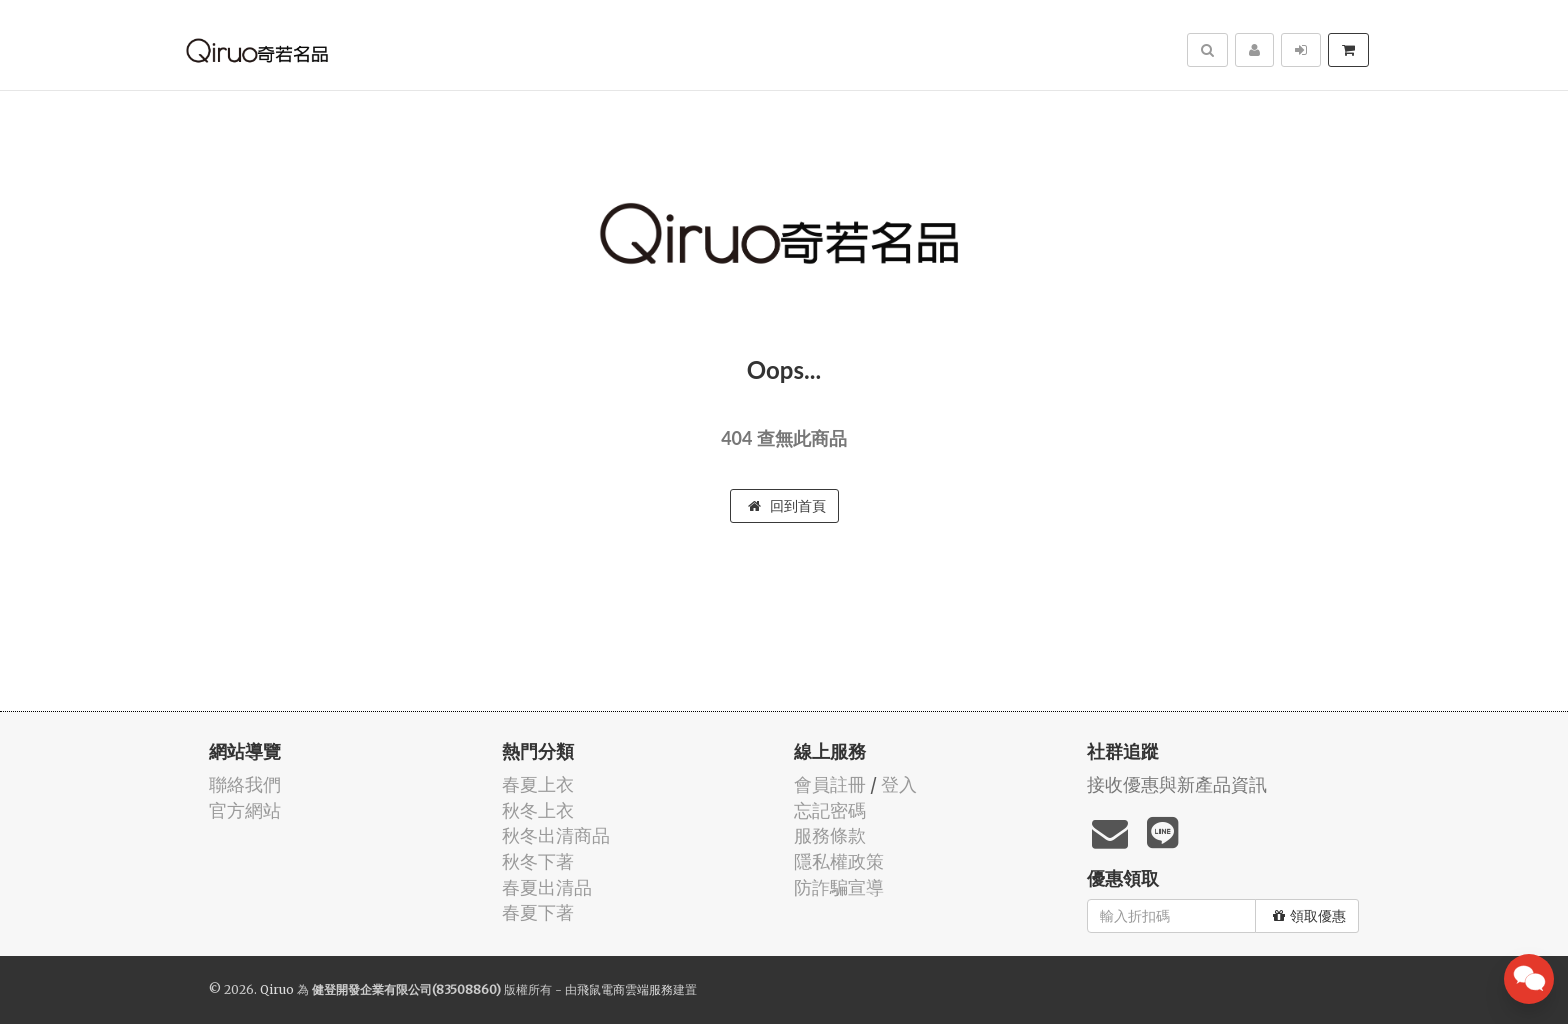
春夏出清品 (547, 887)
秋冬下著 (538, 861)
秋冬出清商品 (556, 835)
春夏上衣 (538, 784)
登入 (899, 784)
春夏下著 (538, 912)
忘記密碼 (830, 810)
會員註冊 (830, 784)
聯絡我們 (245, 784)
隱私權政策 (839, 861)
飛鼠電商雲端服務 (625, 989)
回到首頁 (787, 506)
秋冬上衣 (538, 810)
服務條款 (830, 835)
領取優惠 (1309, 916)
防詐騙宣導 (839, 887)
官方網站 (245, 810)
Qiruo (277, 989)
